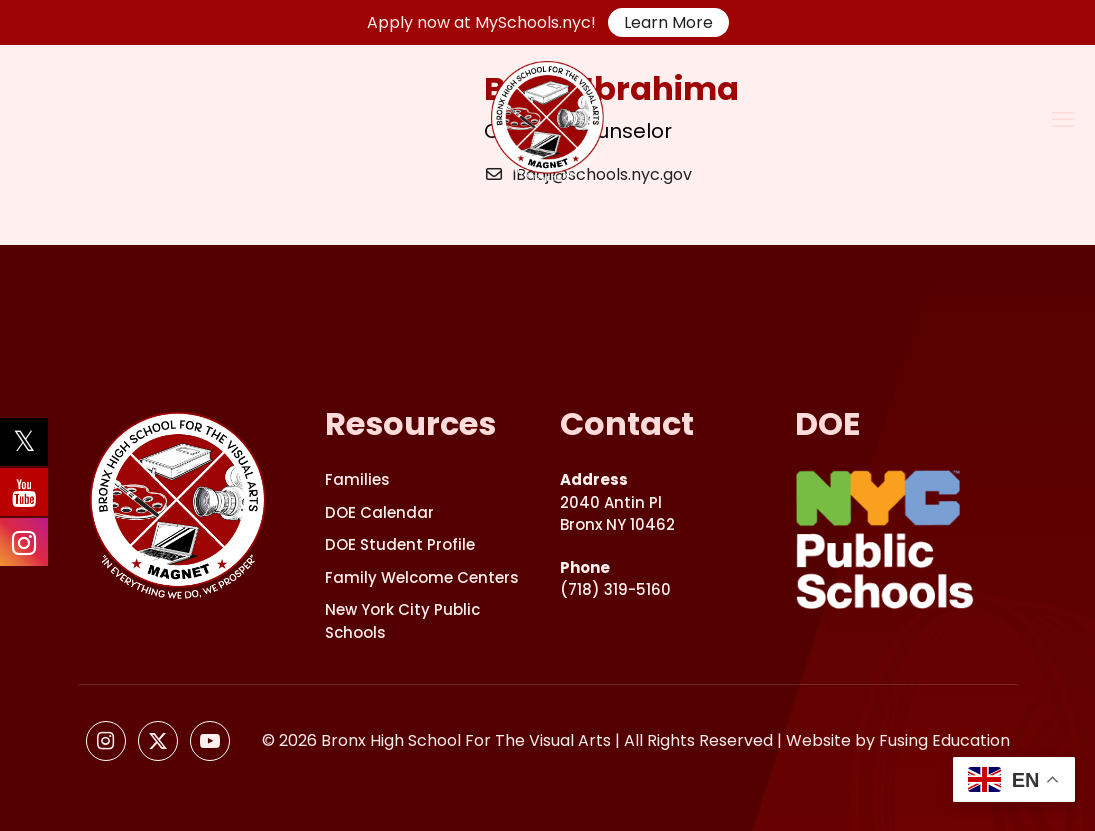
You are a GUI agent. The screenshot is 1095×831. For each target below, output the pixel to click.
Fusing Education (944, 740)
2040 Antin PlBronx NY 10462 (617, 502)
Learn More (668, 22)
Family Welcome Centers (422, 577)
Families (357, 479)
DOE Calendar (379, 512)
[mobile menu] (1063, 120)
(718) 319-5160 (615, 579)
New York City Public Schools (402, 621)
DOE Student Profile (400, 544)
